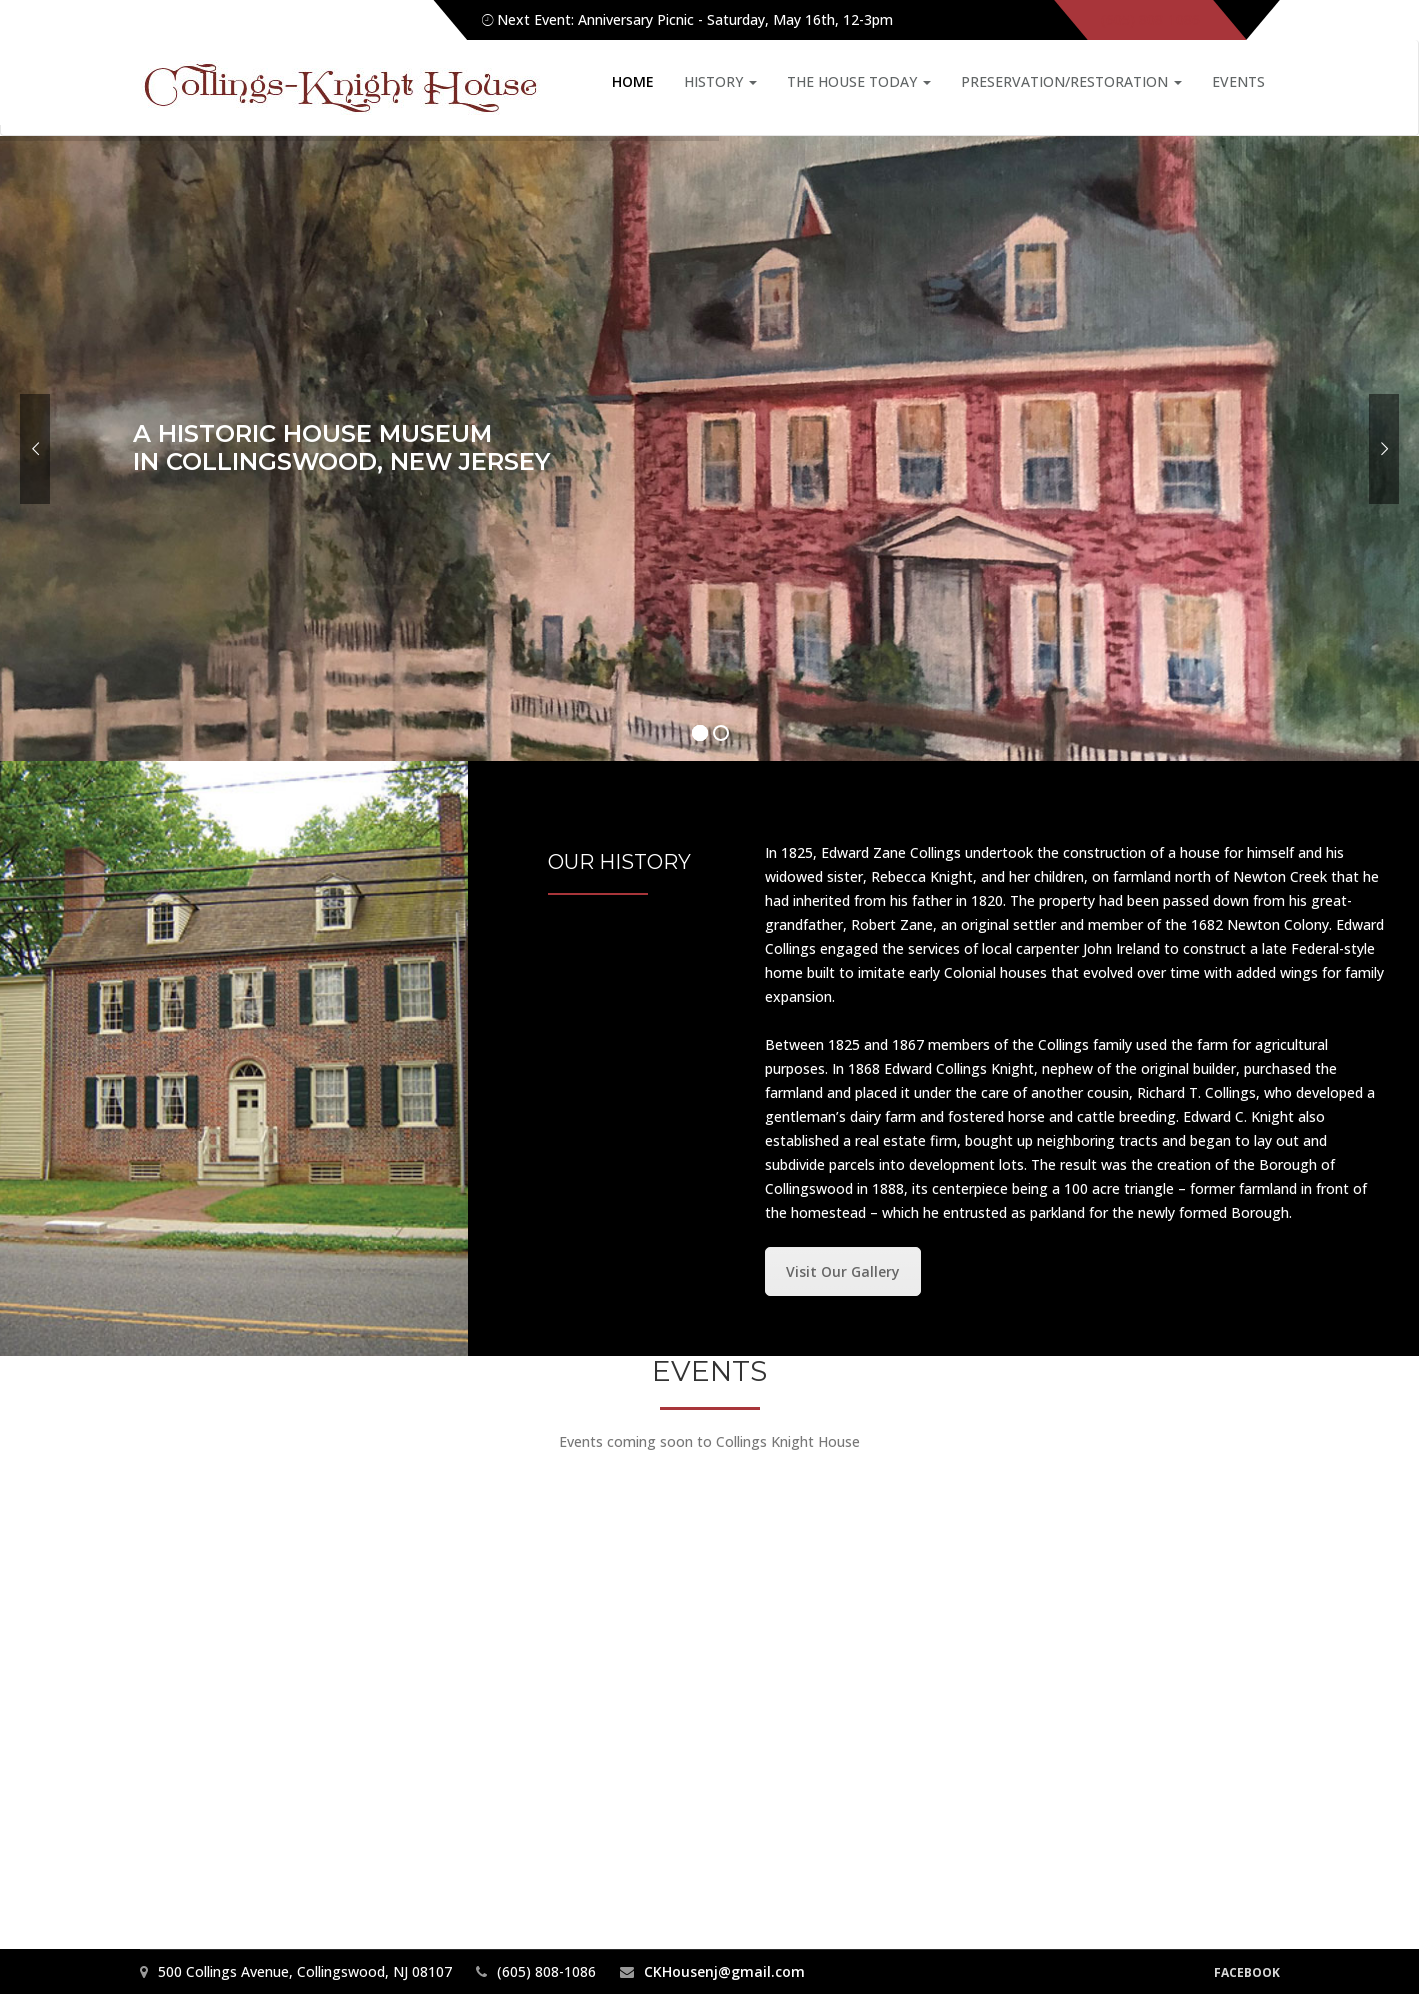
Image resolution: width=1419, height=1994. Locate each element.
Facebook (1247, 1972)
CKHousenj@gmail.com (724, 1971)
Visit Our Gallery (843, 1271)
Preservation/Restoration (1071, 81)
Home (633, 81)
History (720, 81)
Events (1238, 81)
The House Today (859, 81)
